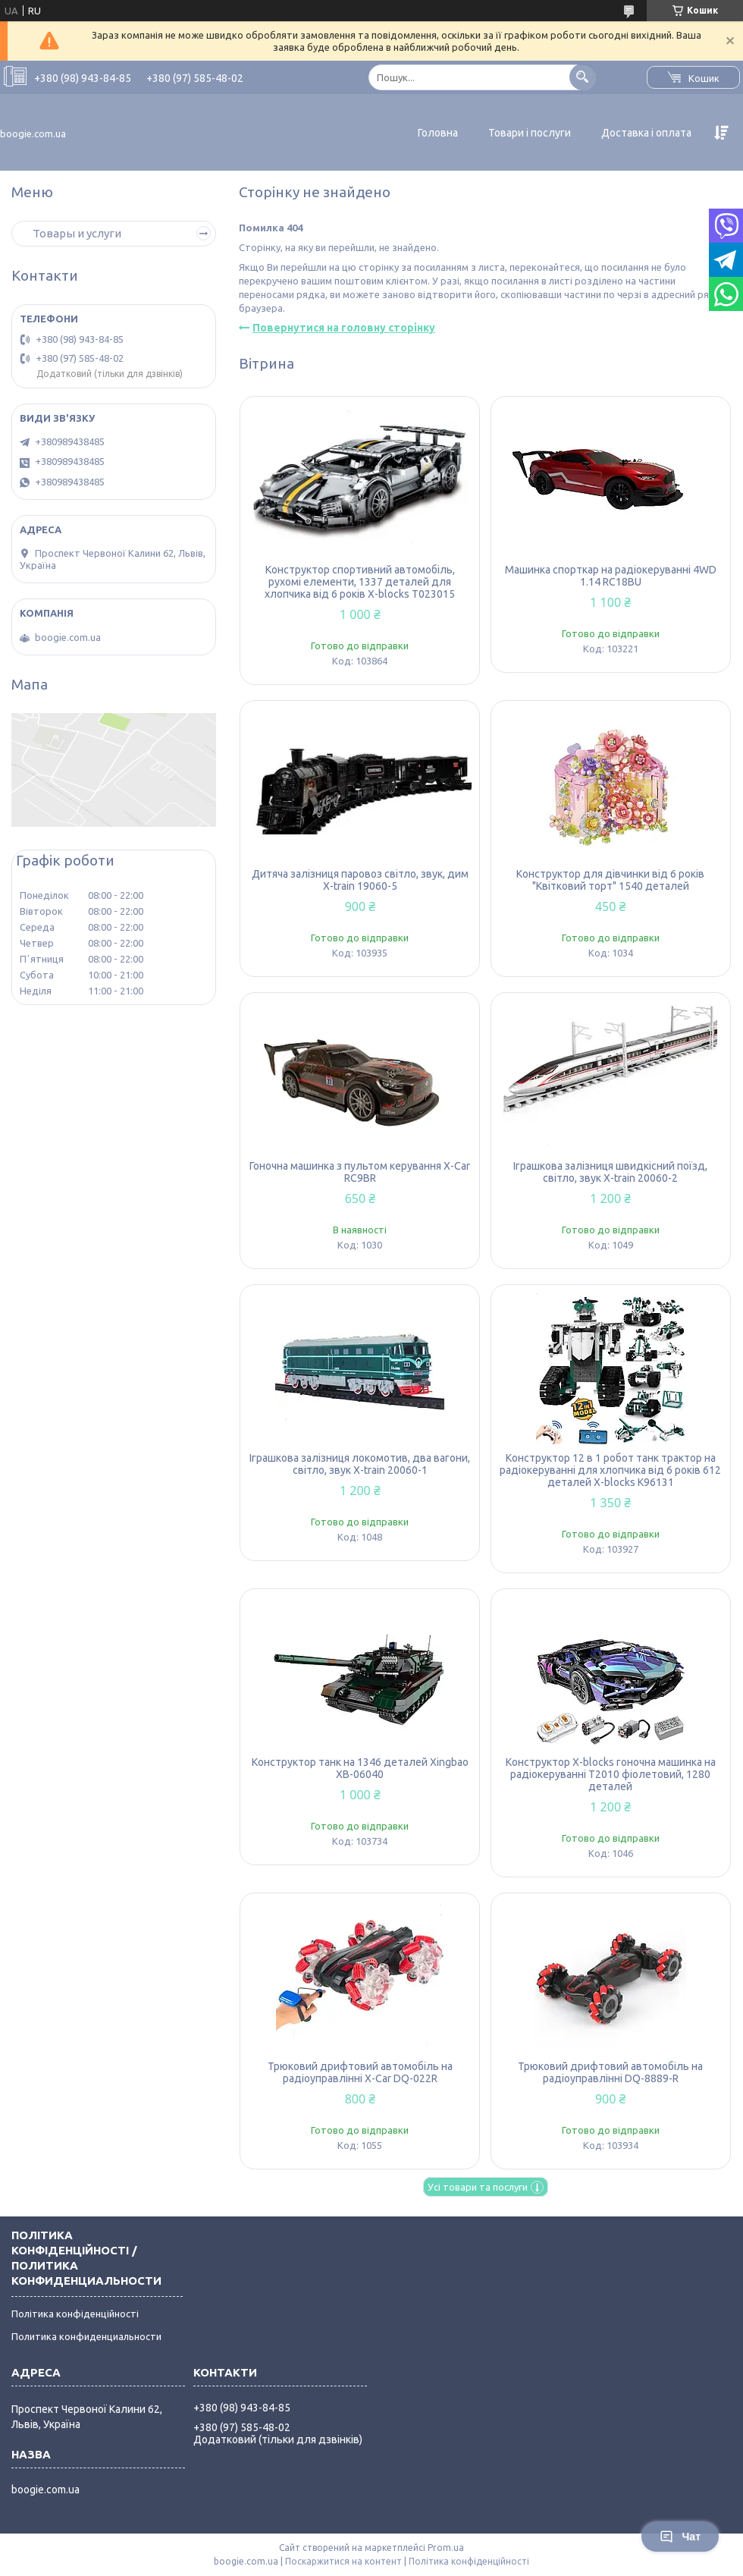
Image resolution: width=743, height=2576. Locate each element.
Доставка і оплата (646, 133)
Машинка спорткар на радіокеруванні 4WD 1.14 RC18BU (610, 576)
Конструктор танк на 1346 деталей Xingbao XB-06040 (360, 1768)
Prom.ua (446, 2547)
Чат (680, 2536)
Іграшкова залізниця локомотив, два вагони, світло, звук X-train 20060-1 (359, 1464)
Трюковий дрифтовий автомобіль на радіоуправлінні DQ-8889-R (610, 2072)
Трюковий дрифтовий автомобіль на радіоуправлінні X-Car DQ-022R (360, 2072)
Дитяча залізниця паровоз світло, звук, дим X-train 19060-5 (360, 880)
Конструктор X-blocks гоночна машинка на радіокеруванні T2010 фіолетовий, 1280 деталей (611, 1774)
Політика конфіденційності (75, 2313)
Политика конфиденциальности (86, 2336)
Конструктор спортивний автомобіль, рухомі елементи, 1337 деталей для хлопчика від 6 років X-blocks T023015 (360, 582)
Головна (438, 133)
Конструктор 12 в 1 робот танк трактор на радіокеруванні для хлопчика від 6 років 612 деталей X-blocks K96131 (610, 1470)
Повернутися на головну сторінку (343, 328)
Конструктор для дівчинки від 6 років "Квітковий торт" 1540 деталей (610, 880)
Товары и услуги (77, 233)
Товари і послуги (529, 133)
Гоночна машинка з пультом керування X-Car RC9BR (359, 1172)
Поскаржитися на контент (343, 2561)
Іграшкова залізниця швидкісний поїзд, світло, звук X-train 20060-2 (610, 1172)
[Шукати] (582, 77)
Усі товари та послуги (478, 2187)
